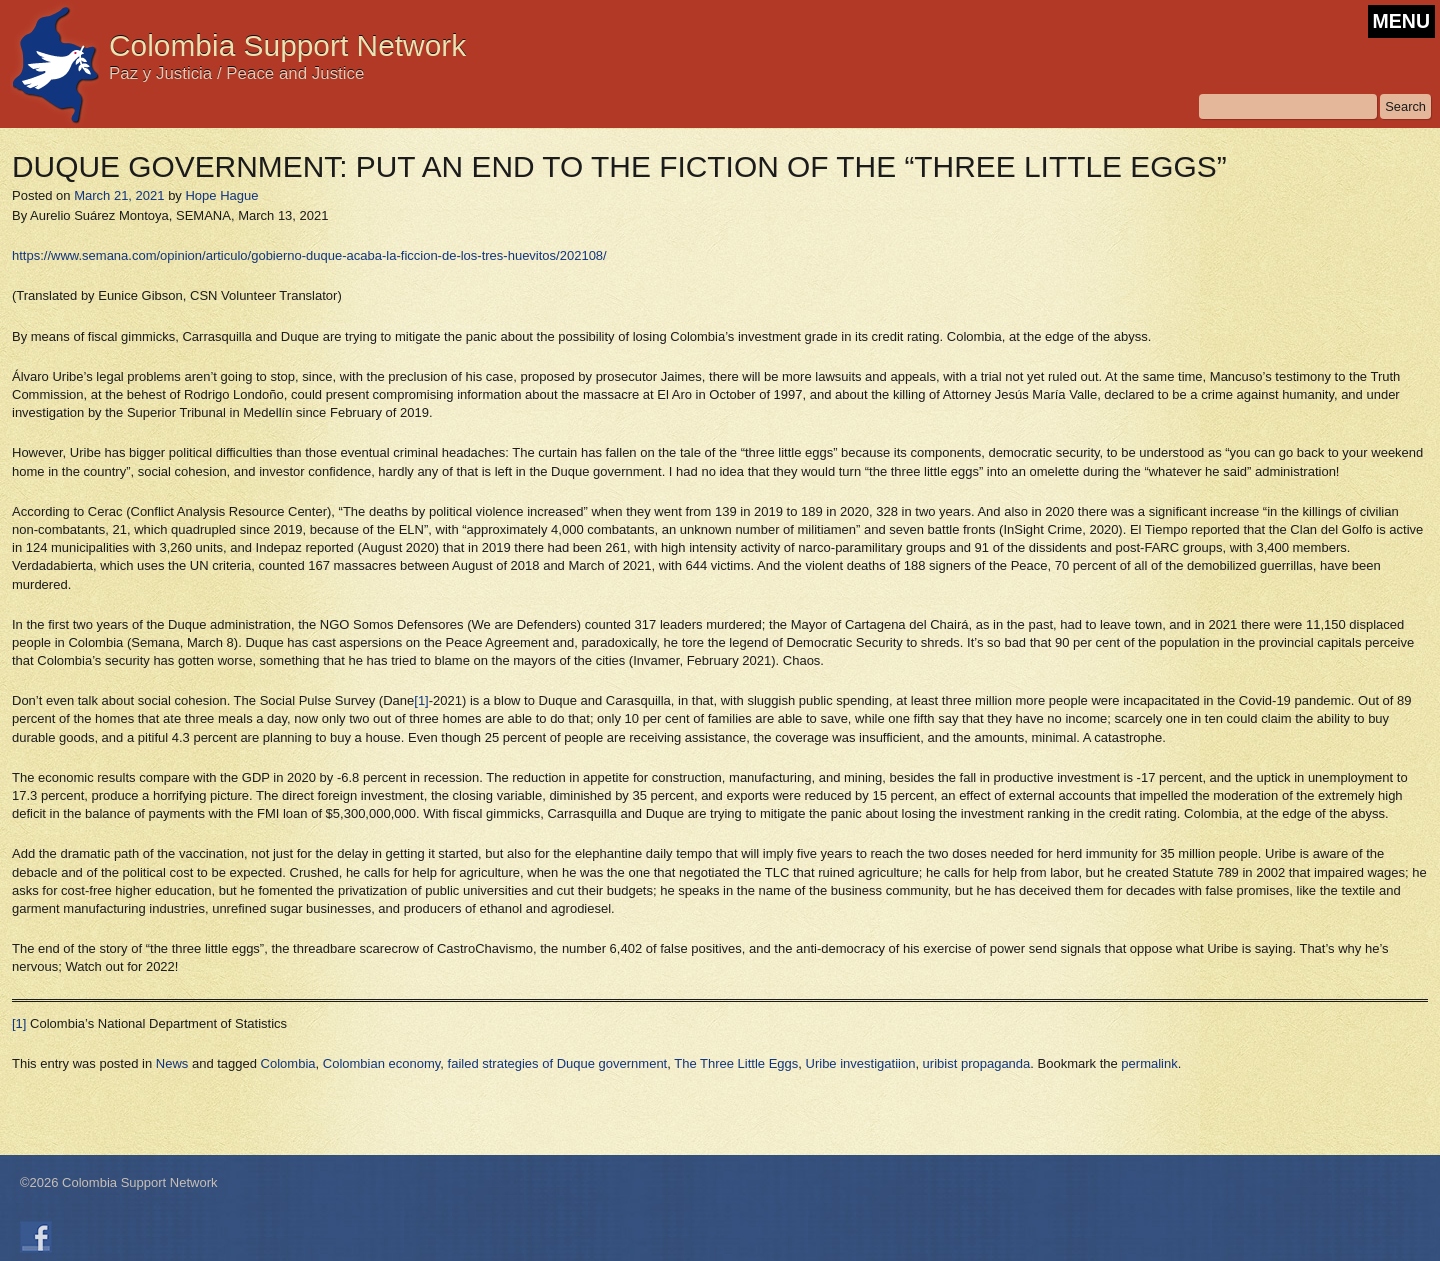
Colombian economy (382, 1063)
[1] (421, 700)
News (172, 1063)
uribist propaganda (977, 1063)
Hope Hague (221, 195)
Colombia (288, 1063)
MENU (1401, 21)
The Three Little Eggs (736, 1063)
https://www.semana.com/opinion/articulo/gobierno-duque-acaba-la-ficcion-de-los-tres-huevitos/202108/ (309, 255)
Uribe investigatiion (861, 1063)
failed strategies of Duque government (558, 1063)
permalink (1149, 1063)
